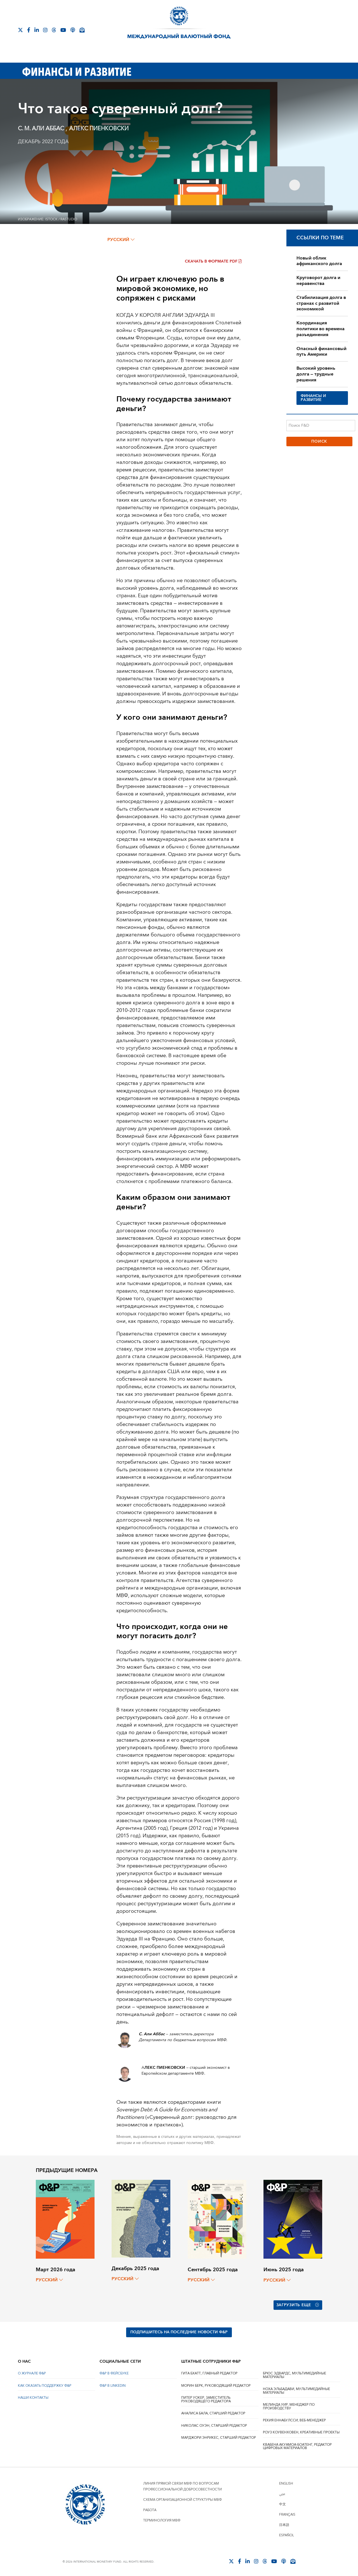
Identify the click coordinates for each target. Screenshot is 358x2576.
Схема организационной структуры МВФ (182, 2499)
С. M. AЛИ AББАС (41, 128)
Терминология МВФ (161, 2519)
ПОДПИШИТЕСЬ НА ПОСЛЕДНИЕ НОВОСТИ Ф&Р (179, 2331)
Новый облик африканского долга (319, 261)
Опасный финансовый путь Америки (321, 351)
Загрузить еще (297, 2304)
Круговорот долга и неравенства (318, 280)
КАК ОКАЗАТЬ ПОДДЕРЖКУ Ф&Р (44, 2385)
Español (286, 2534)
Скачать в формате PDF (213, 261)
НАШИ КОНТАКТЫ (33, 2397)
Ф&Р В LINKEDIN (113, 2385)
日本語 (284, 2524)
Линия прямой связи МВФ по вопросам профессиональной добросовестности (182, 2485)
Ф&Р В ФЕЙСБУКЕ (114, 2372)
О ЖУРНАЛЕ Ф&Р (32, 2372)
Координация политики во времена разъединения (320, 329)
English (286, 2482)
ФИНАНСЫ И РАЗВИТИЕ (313, 398)
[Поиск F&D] (320, 425)
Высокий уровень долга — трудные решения (315, 374)
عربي (282, 2493)
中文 (282, 2503)
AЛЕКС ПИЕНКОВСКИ (99, 128)
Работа (149, 2509)
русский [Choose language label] (121, 240)
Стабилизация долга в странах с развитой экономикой (321, 303)
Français (287, 2513)
